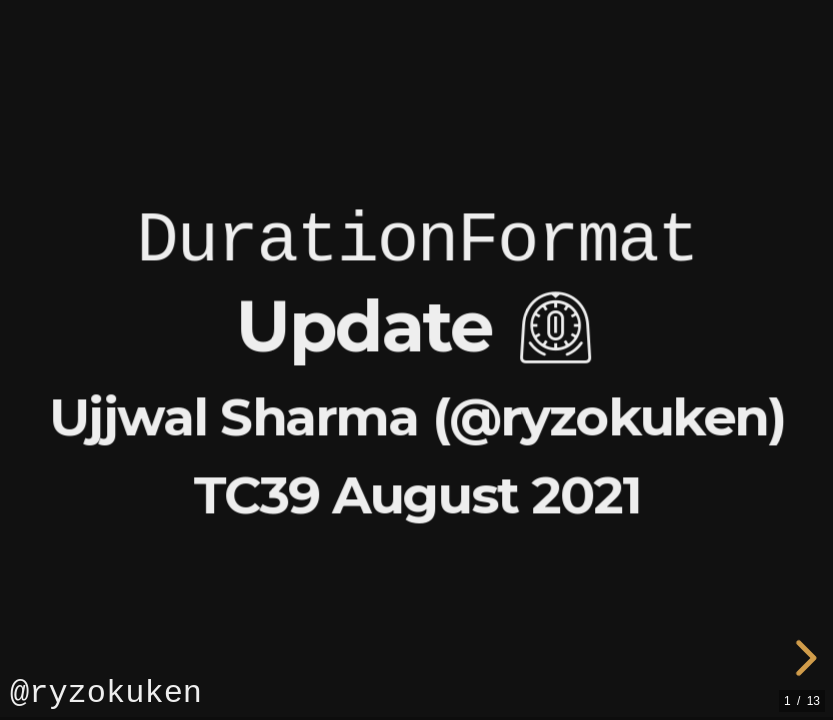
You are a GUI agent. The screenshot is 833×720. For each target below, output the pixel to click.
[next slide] (803, 658)
